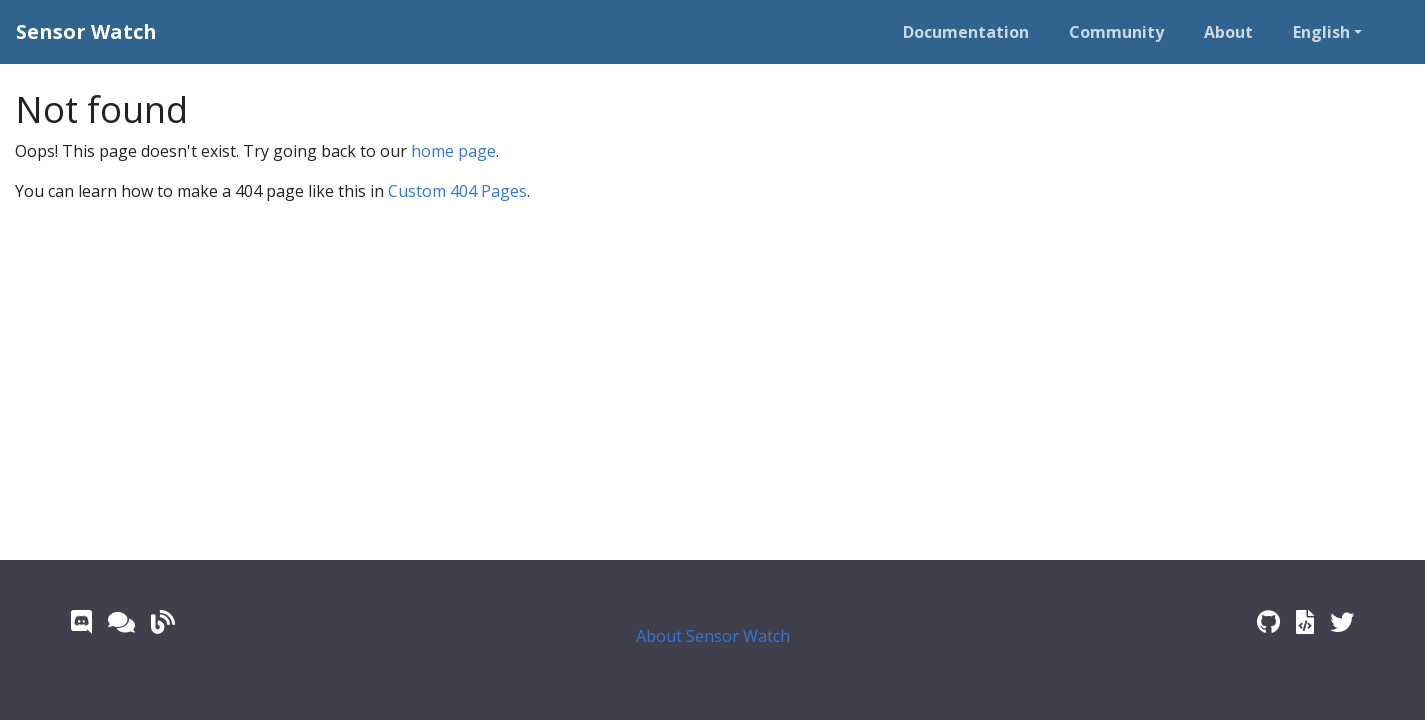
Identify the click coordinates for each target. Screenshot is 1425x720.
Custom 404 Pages (457, 191)
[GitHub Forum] (121, 621)
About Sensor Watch (713, 636)
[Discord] (81, 621)
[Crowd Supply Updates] (163, 621)
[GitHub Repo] (1268, 621)
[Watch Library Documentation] (1305, 621)
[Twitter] (1342, 621)
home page (453, 151)
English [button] (1321, 32)
